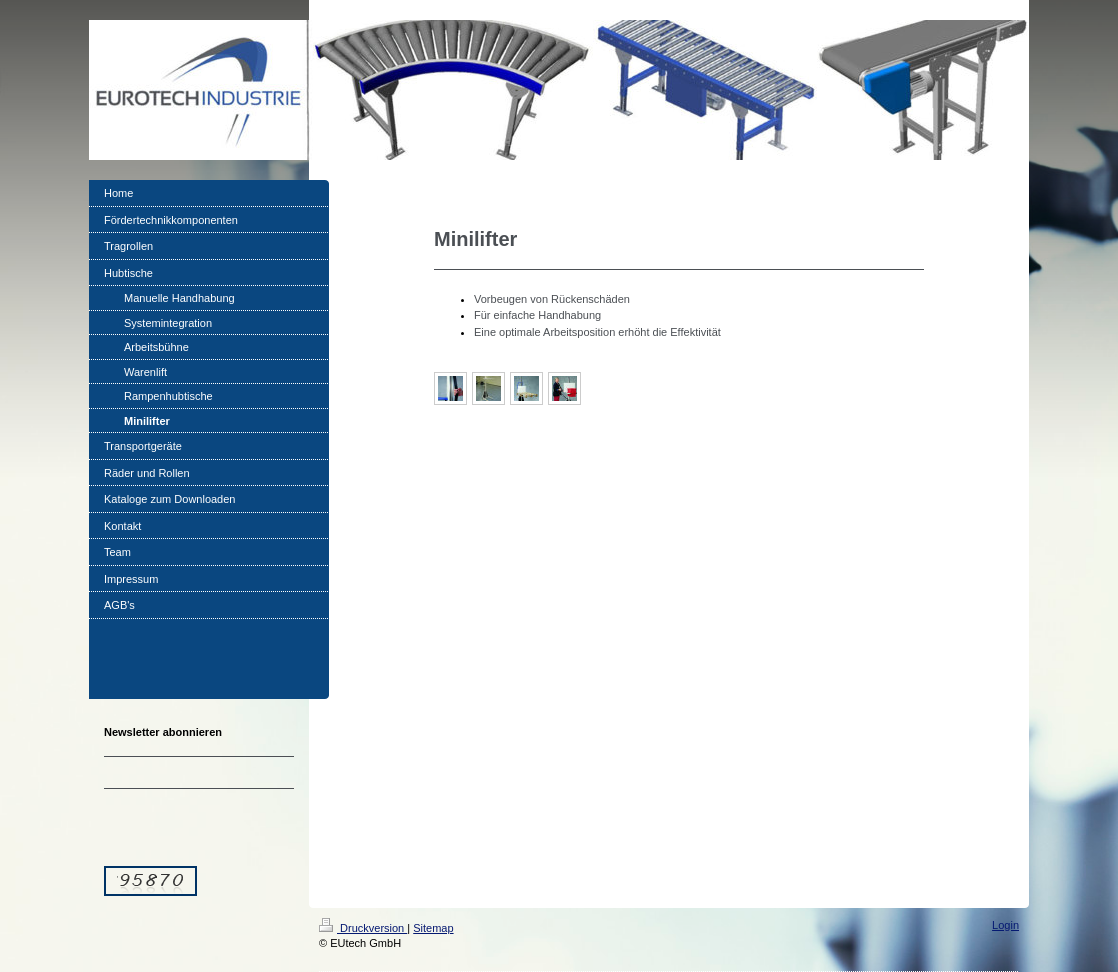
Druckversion (363, 928)
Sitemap (433, 928)
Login (1005, 925)
